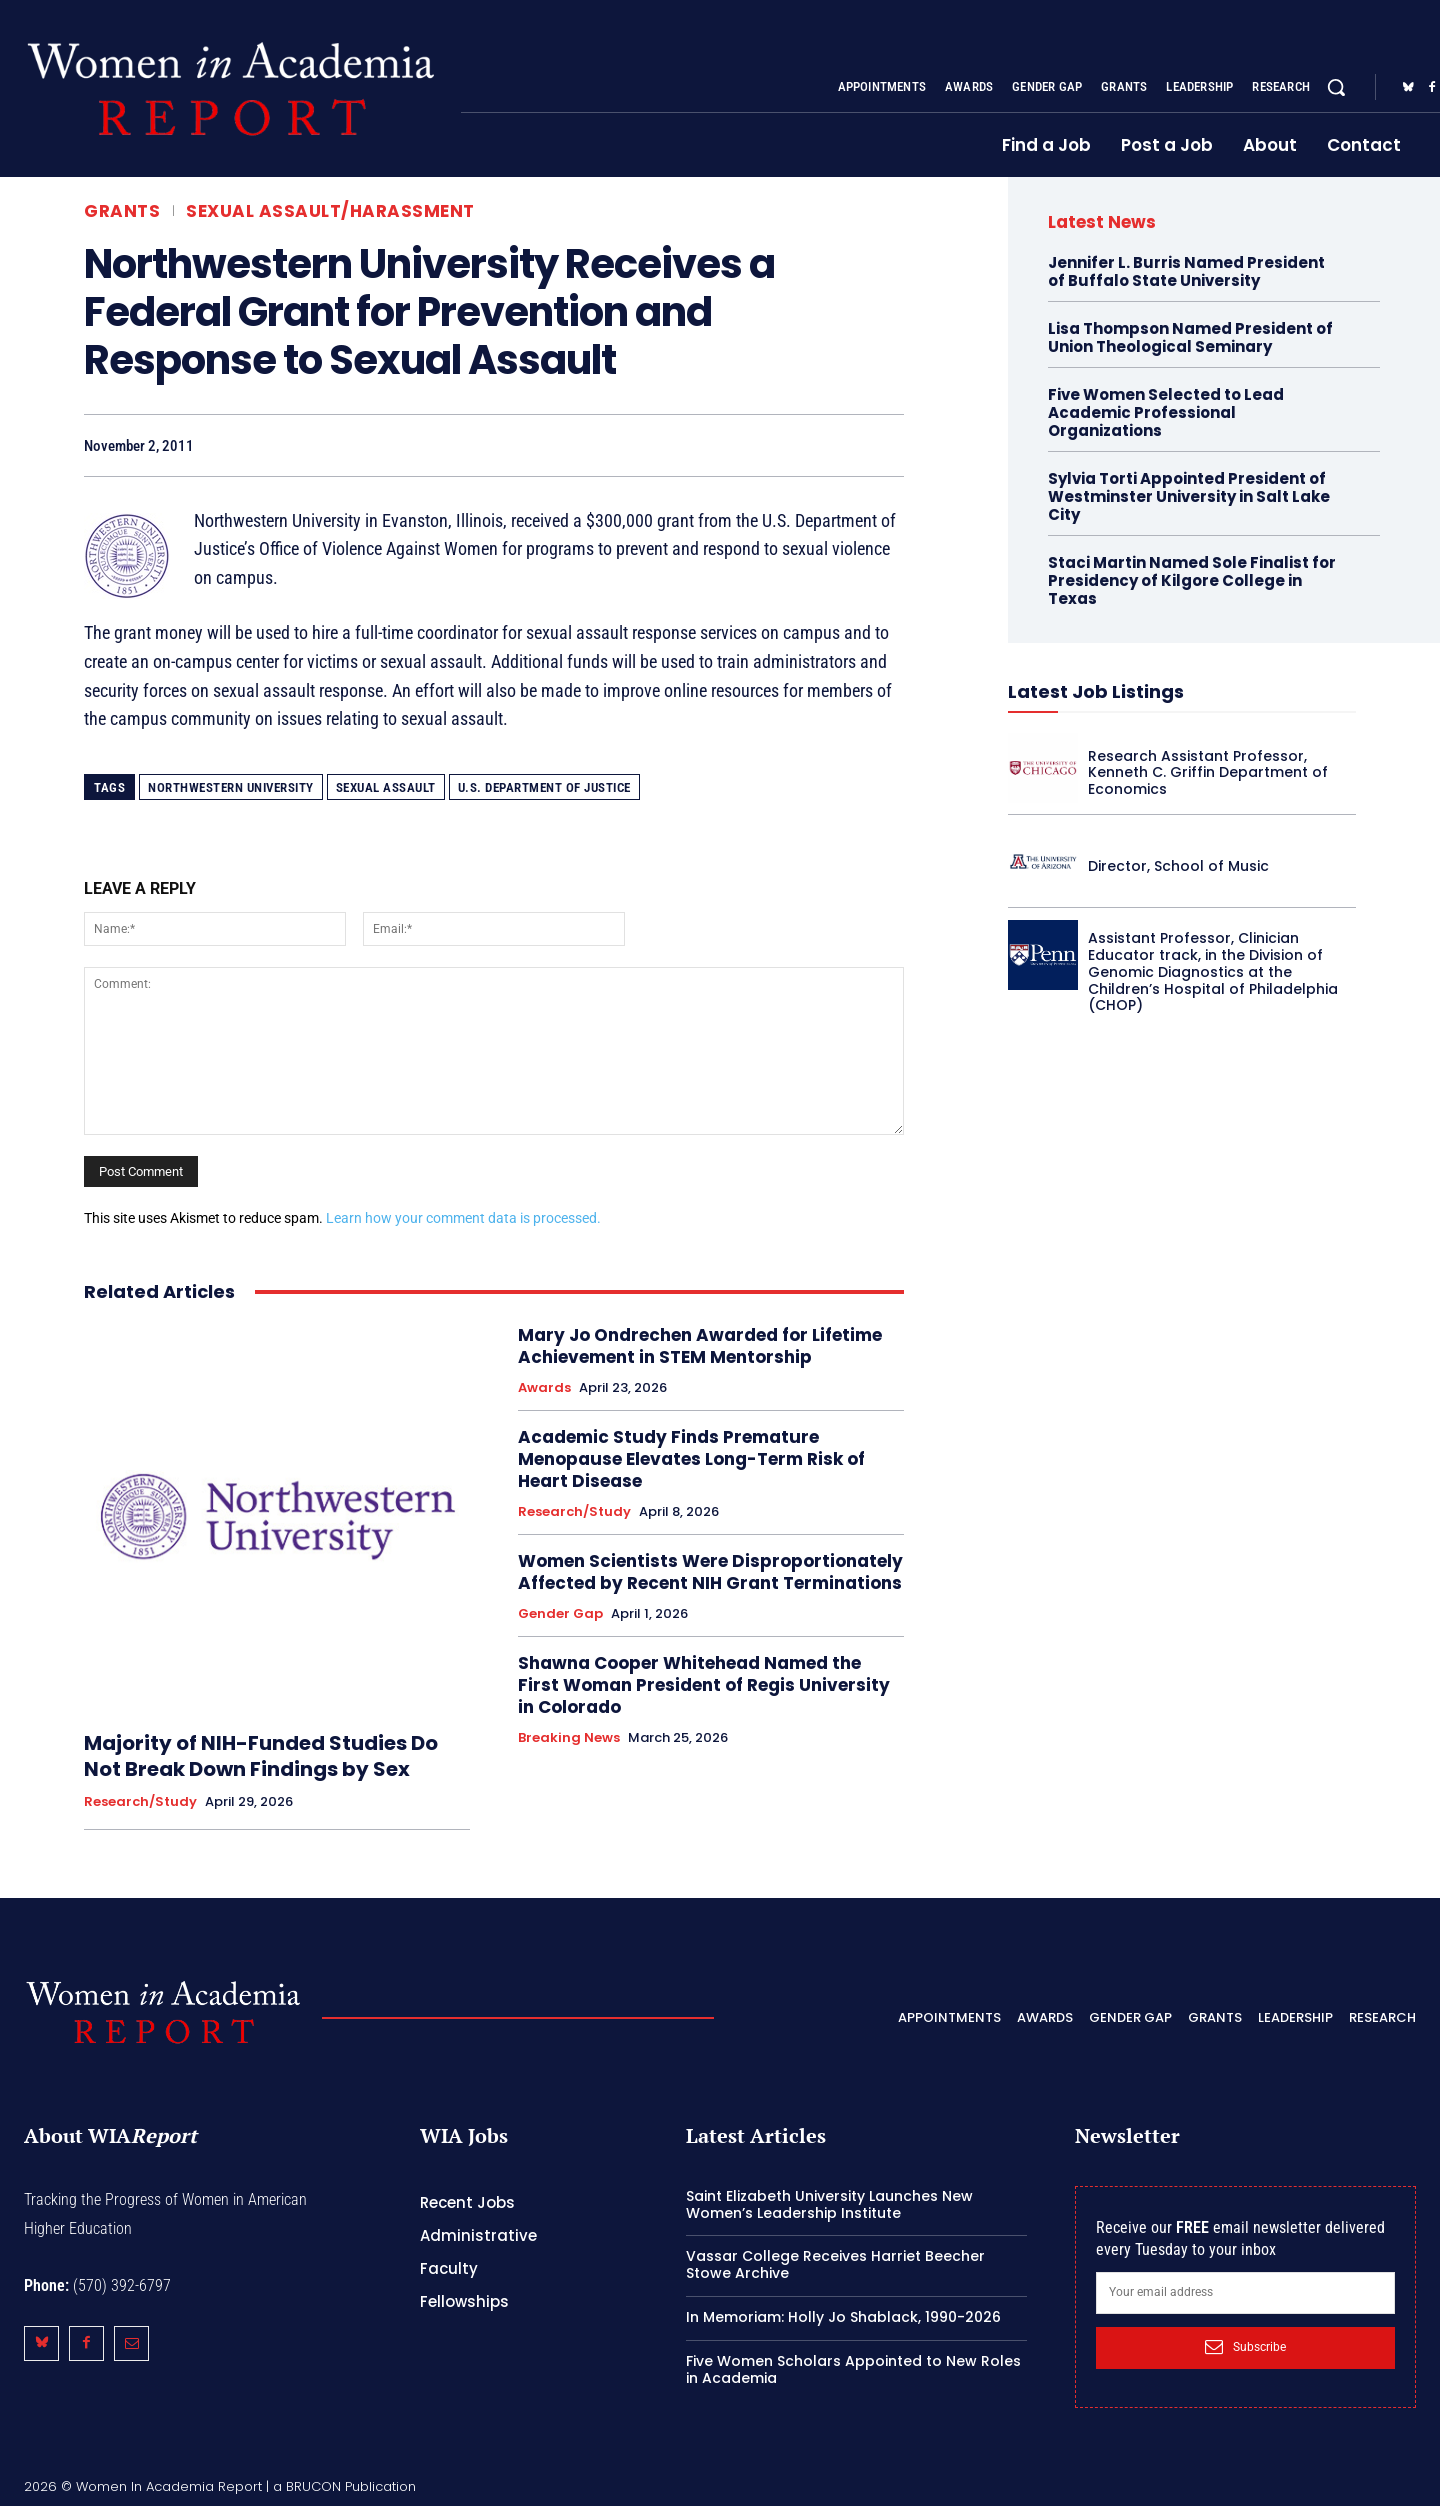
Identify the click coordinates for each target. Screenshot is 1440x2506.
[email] (1245, 2293)
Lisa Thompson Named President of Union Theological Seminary (1190, 337)
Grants (122, 211)
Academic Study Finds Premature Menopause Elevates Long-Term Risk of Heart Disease (691, 1459)
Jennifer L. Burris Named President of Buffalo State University (1186, 271)
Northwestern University (231, 787)
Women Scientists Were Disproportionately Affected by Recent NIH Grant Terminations (710, 1572)
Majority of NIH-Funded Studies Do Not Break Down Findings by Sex (261, 1756)
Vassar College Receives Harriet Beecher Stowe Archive (835, 2264)
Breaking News (569, 1738)
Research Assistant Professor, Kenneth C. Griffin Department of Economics (1208, 773)
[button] (1336, 87)
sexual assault (386, 787)
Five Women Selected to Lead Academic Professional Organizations (1166, 412)
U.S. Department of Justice (544, 787)
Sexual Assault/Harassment (330, 211)
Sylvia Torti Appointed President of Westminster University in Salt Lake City (1189, 496)
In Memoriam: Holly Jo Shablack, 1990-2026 (843, 2317)
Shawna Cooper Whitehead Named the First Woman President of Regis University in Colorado (704, 1685)
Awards (544, 1388)
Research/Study (140, 1802)
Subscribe (1245, 2347)
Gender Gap (560, 1614)
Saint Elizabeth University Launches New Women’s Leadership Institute (829, 2204)
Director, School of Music (1178, 866)
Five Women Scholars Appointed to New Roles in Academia (853, 2369)
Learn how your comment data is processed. (463, 1218)
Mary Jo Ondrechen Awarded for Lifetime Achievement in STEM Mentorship (700, 1346)
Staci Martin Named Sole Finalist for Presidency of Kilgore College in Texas (1192, 580)
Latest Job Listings (1096, 691)
